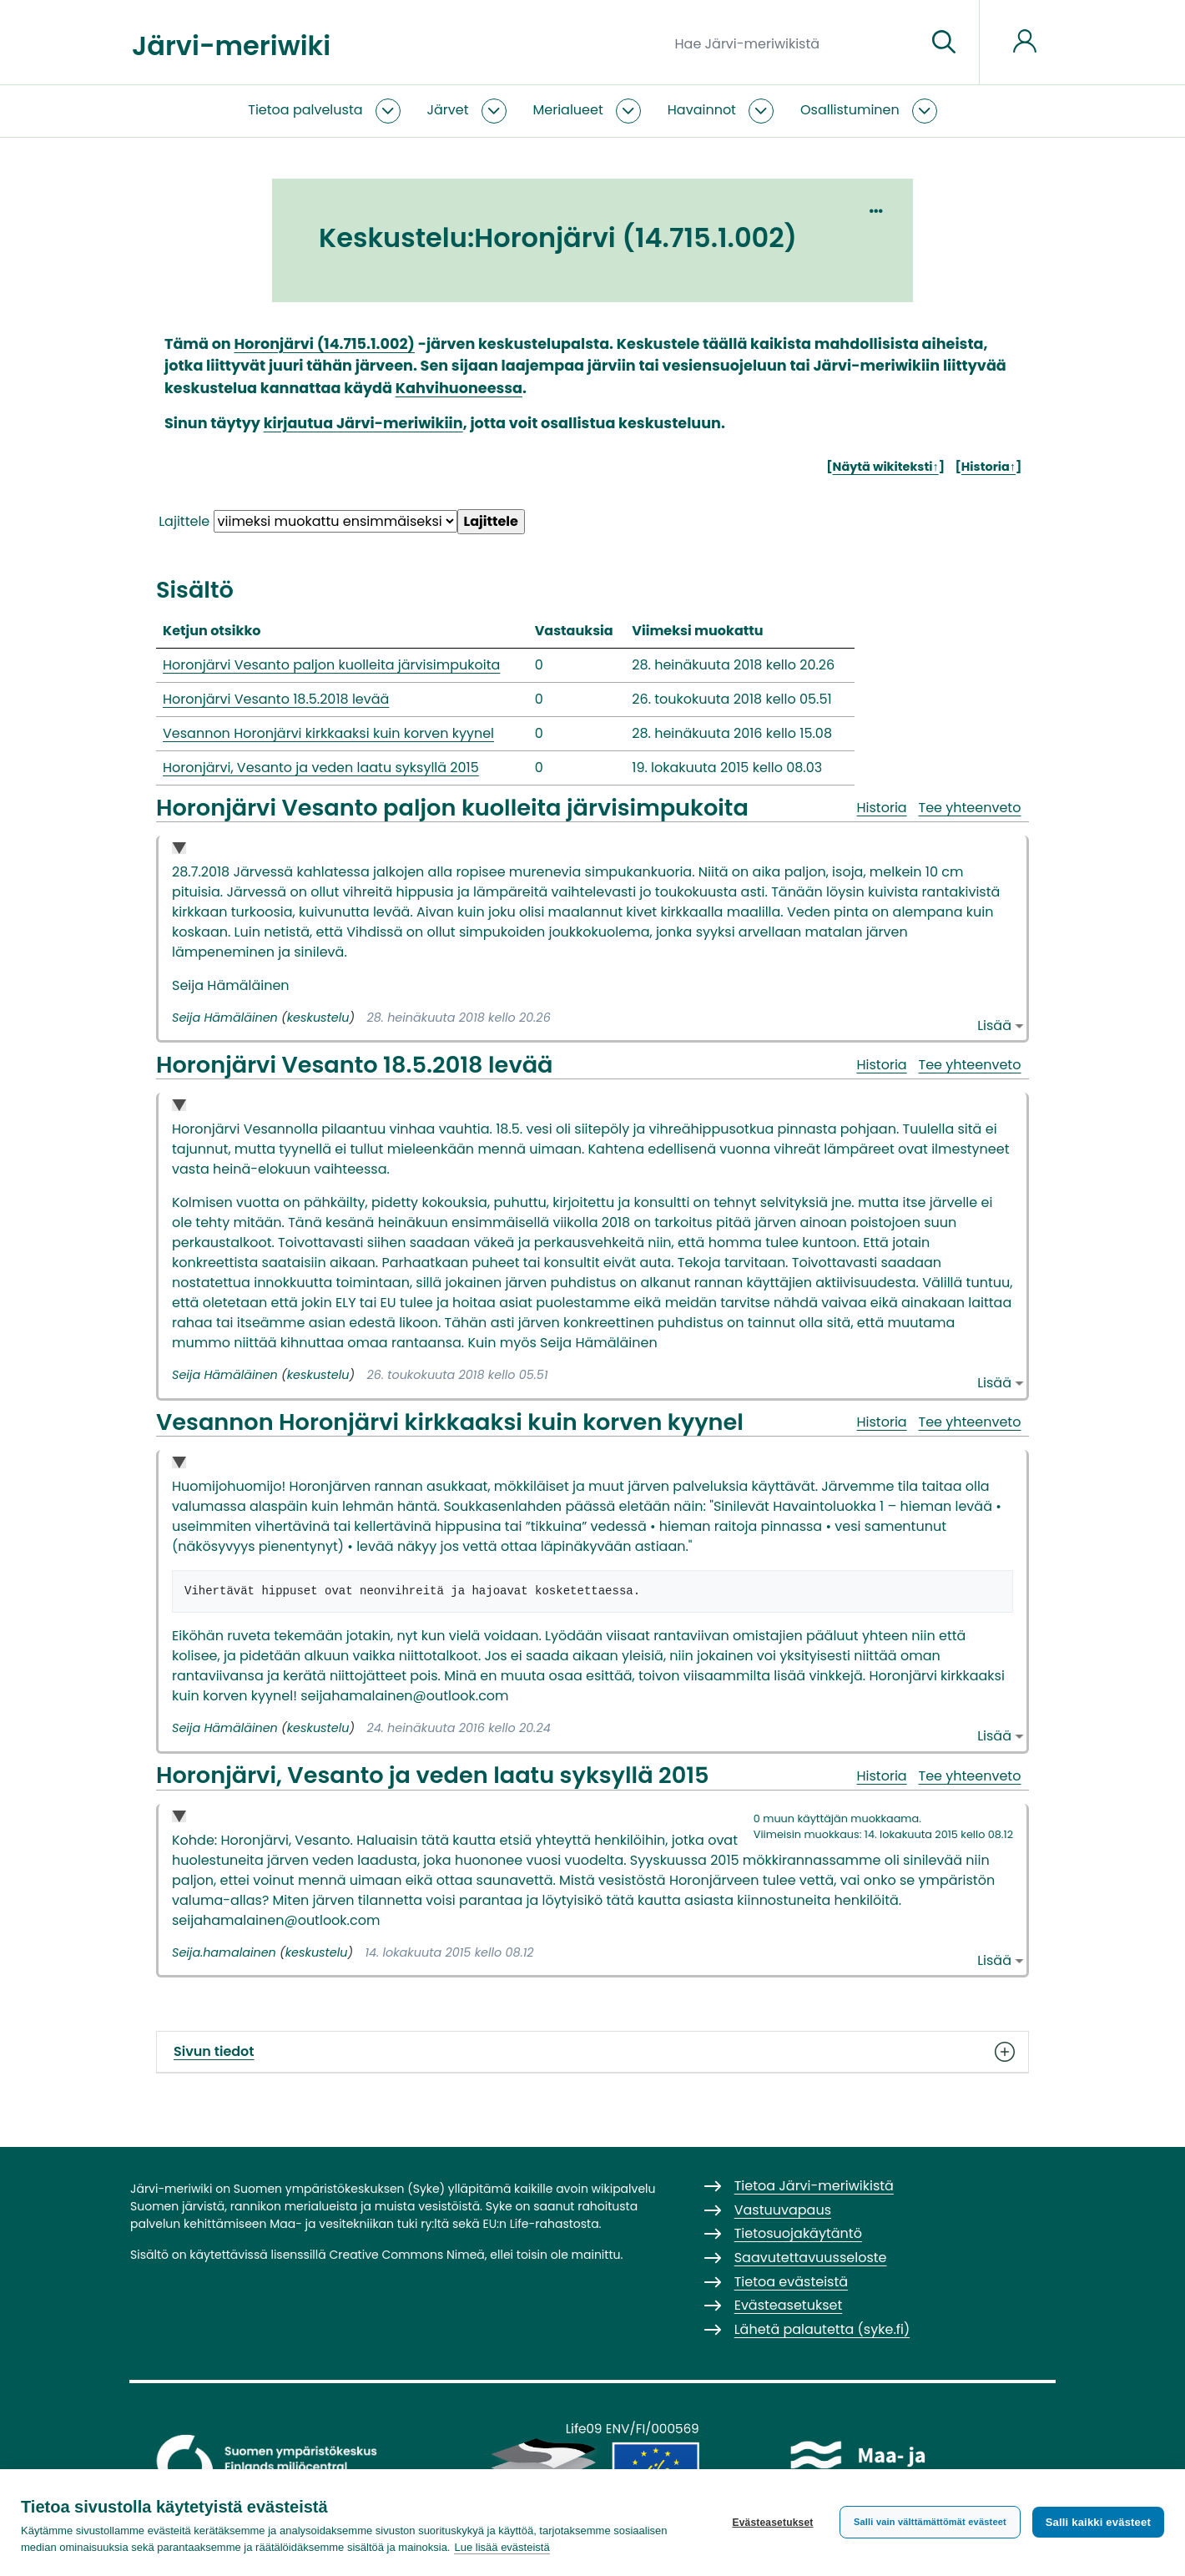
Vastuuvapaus (782, 2210)
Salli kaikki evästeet (1098, 2522)
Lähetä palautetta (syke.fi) (822, 2329)
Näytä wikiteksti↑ (886, 466)
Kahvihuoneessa (459, 388)
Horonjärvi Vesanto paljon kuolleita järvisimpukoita (331, 664)
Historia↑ (988, 466)
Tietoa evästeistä (791, 2281)
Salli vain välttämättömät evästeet (930, 2522)
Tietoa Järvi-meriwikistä (814, 2185)
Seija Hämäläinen (225, 1017)
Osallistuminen (850, 109)
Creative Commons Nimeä (406, 2254)
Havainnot (702, 109)
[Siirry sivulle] (944, 42)
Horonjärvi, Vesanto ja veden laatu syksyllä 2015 (321, 767)
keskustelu (318, 1017)
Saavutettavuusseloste (810, 2257)
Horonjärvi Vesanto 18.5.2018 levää (276, 699)
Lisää (994, 1025)
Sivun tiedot (592, 2052)
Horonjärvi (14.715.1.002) (324, 344)
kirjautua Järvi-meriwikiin (363, 423)
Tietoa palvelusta (305, 109)
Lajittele (184, 521)
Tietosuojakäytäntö (798, 2233)
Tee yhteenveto (970, 807)
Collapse (179, 849)
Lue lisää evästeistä (501, 2547)
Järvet (448, 109)
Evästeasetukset (772, 2522)
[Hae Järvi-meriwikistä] (794, 42)
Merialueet (568, 109)
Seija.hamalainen (224, 1952)
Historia (881, 807)
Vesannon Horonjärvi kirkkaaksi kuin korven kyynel (328, 733)
